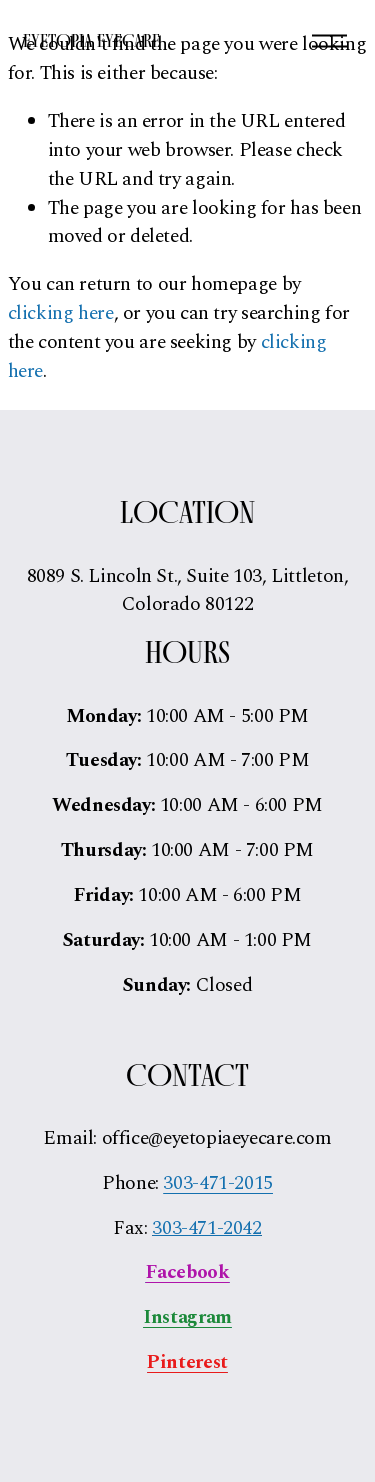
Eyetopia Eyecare (91, 40)
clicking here (61, 313)
